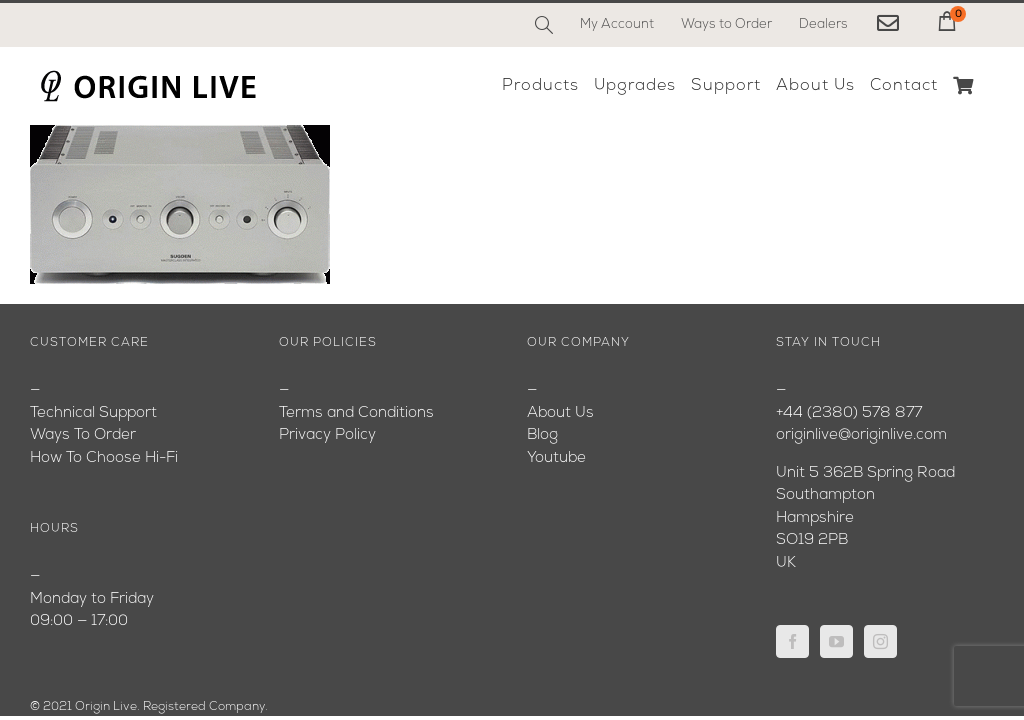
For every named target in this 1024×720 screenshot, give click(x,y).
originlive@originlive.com (861, 435)
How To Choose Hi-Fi (104, 458)
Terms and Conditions (356, 413)
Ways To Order (83, 435)
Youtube (556, 458)
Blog (542, 435)
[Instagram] (880, 641)
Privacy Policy (327, 435)
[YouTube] (836, 641)
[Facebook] (792, 641)
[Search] (544, 25)
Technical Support (93, 413)
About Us (560, 413)
